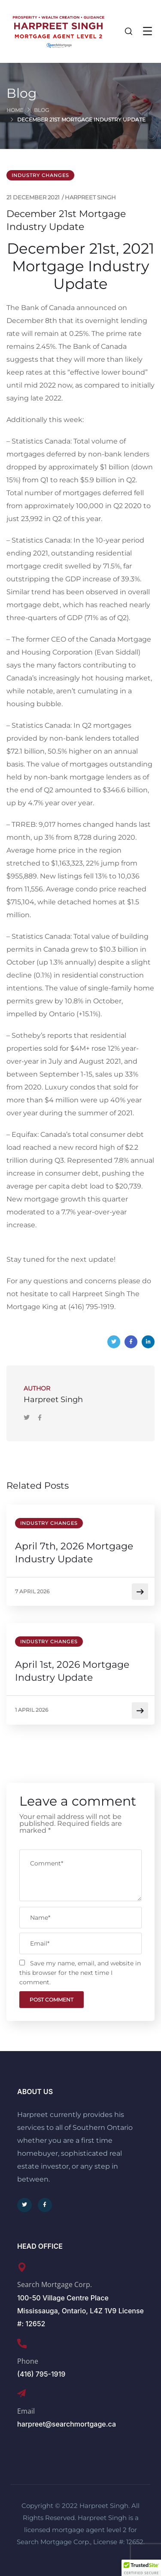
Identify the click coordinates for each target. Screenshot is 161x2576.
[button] (141, 2568)
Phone (27, 2361)
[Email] (21, 2393)
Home (14, 110)
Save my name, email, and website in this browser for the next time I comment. (80, 1972)
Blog (41, 110)
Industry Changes (40, 175)
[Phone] (22, 2343)
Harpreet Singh (90, 197)
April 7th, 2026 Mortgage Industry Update (74, 1552)
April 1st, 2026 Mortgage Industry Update (72, 1671)
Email (26, 2411)
